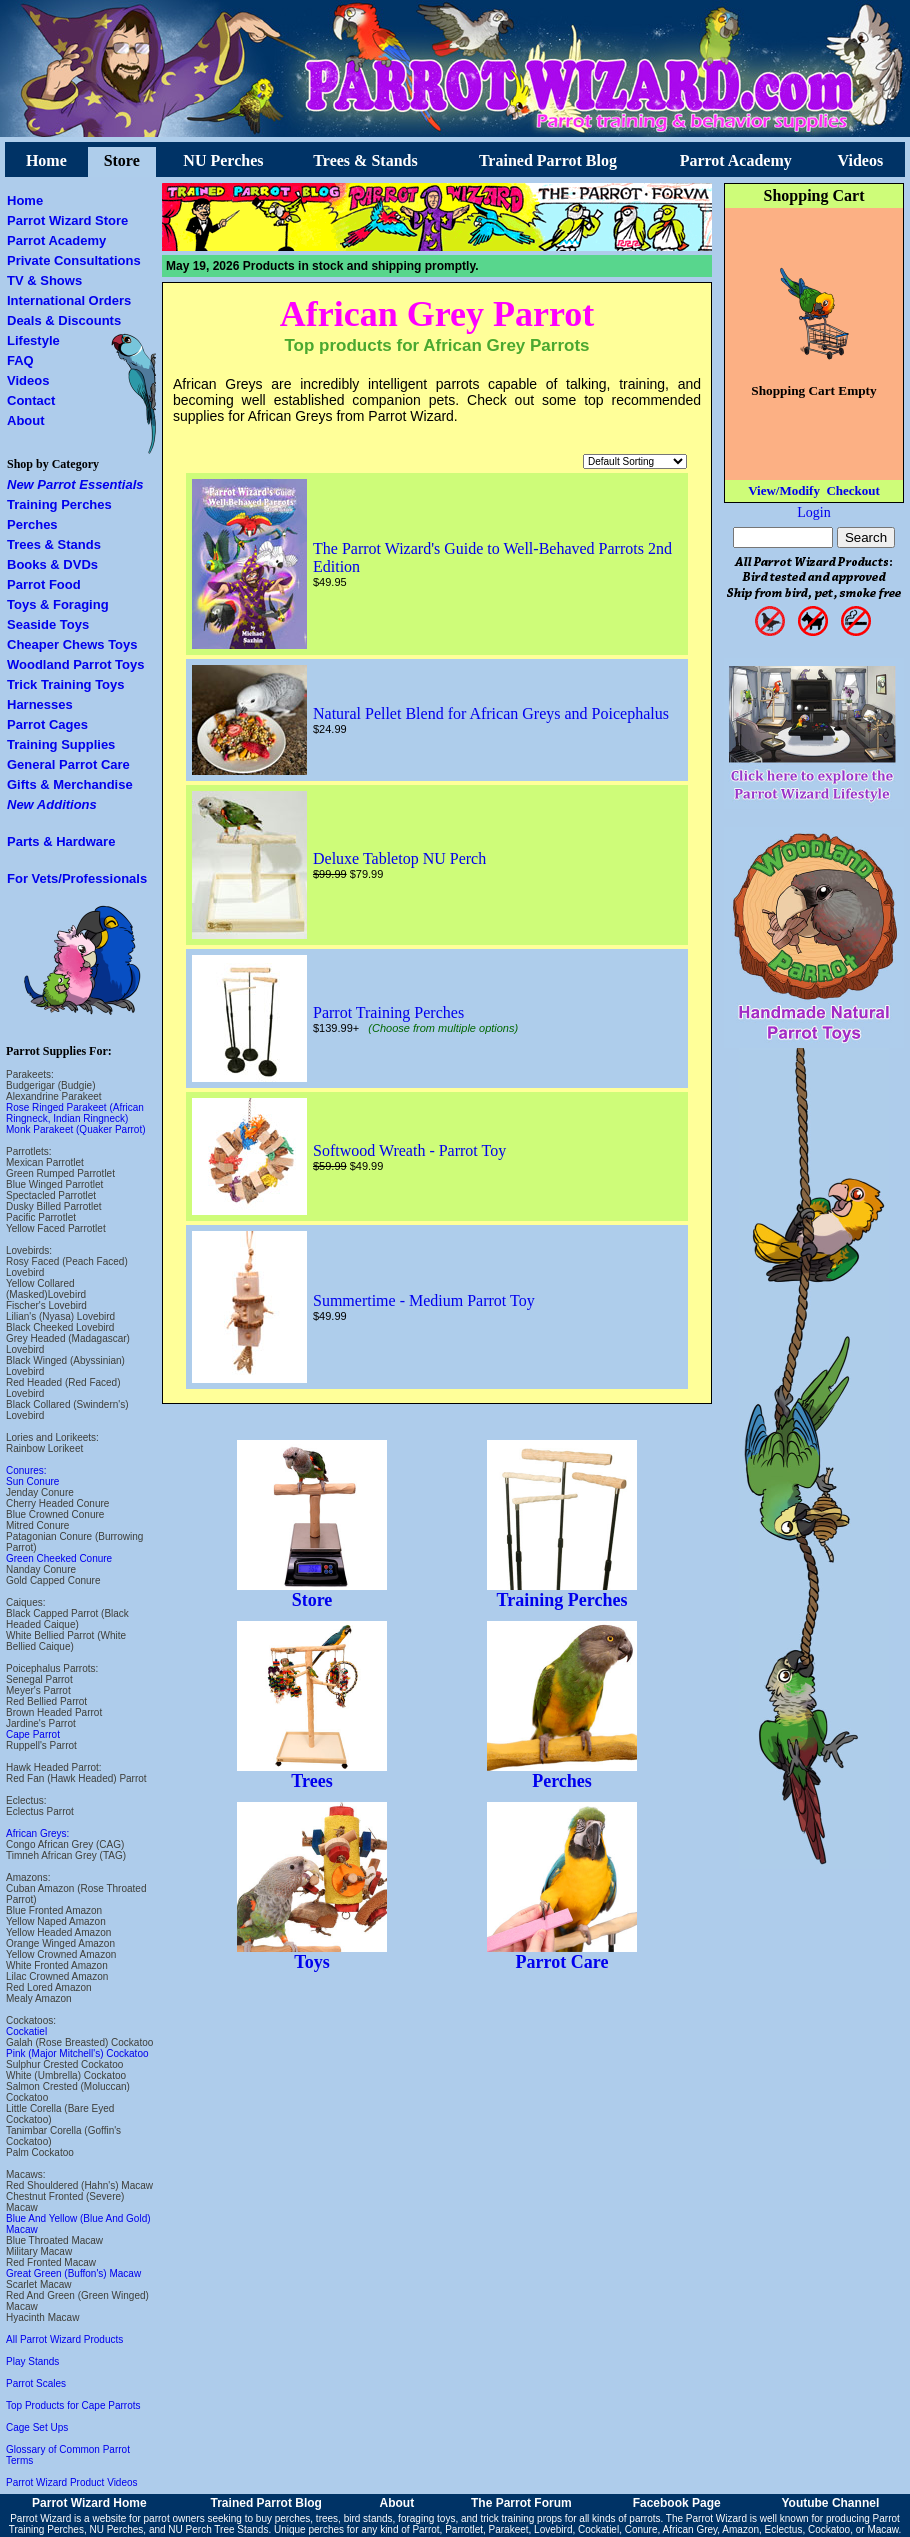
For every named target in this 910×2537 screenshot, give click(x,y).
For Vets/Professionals (77, 878)
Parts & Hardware (61, 841)
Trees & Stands (365, 160)
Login (813, 512)
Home (46, 160)
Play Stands (32, 2361)
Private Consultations (74, 260)
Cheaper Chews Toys (72, 644)
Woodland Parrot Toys (75, 664)
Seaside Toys (48, 624)
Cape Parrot (33, 1734)
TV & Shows (44, 280)
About (26, 420)
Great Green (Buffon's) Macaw (73, 2273)
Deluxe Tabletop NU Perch (399, 858)
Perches (32, 524)
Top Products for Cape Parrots (73, 2405)
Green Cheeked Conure (59, 1558)
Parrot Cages (47, 724)
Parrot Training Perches (388, 1012)
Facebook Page (677, 2503)
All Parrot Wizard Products (64, 2339)
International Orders (69, 300)
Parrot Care (562, 1954)
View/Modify (784, 490)
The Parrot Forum (521, 2503)
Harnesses (40, 704)
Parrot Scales (36, 2383)
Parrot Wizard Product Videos (72, 2482)
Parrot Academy (736, 160)
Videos (861, 160)
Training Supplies (61, 744)
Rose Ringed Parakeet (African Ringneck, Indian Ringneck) (75, 1113)
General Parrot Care (68, 764)
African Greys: (37, 1833)
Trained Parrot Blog (548, 160)
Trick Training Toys (66, 684)
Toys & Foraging (58, 604)
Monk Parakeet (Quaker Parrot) (76, 1129)
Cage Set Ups (37, 2427)
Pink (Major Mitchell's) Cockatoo (77, 2053)
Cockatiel (26, 2031)
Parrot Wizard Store (67, 220)
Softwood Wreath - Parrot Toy (409, 1150)
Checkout (852, 490)
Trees (312, 1773)
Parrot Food (44, 584)
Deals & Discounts (64, 320)
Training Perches (59, 504)
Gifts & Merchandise (70, 784)
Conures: (26, 1470)
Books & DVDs (52, 564)
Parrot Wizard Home (89, 2503)
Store (122, 160)
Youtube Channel (830, 2503)
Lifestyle (33, 340)
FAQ (20, 360)
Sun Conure (32, 1481)
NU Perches (223, 160)
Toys (312, 1954)
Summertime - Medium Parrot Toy (424, 1300)
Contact (31, 400)
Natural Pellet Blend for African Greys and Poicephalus (491, 713)
